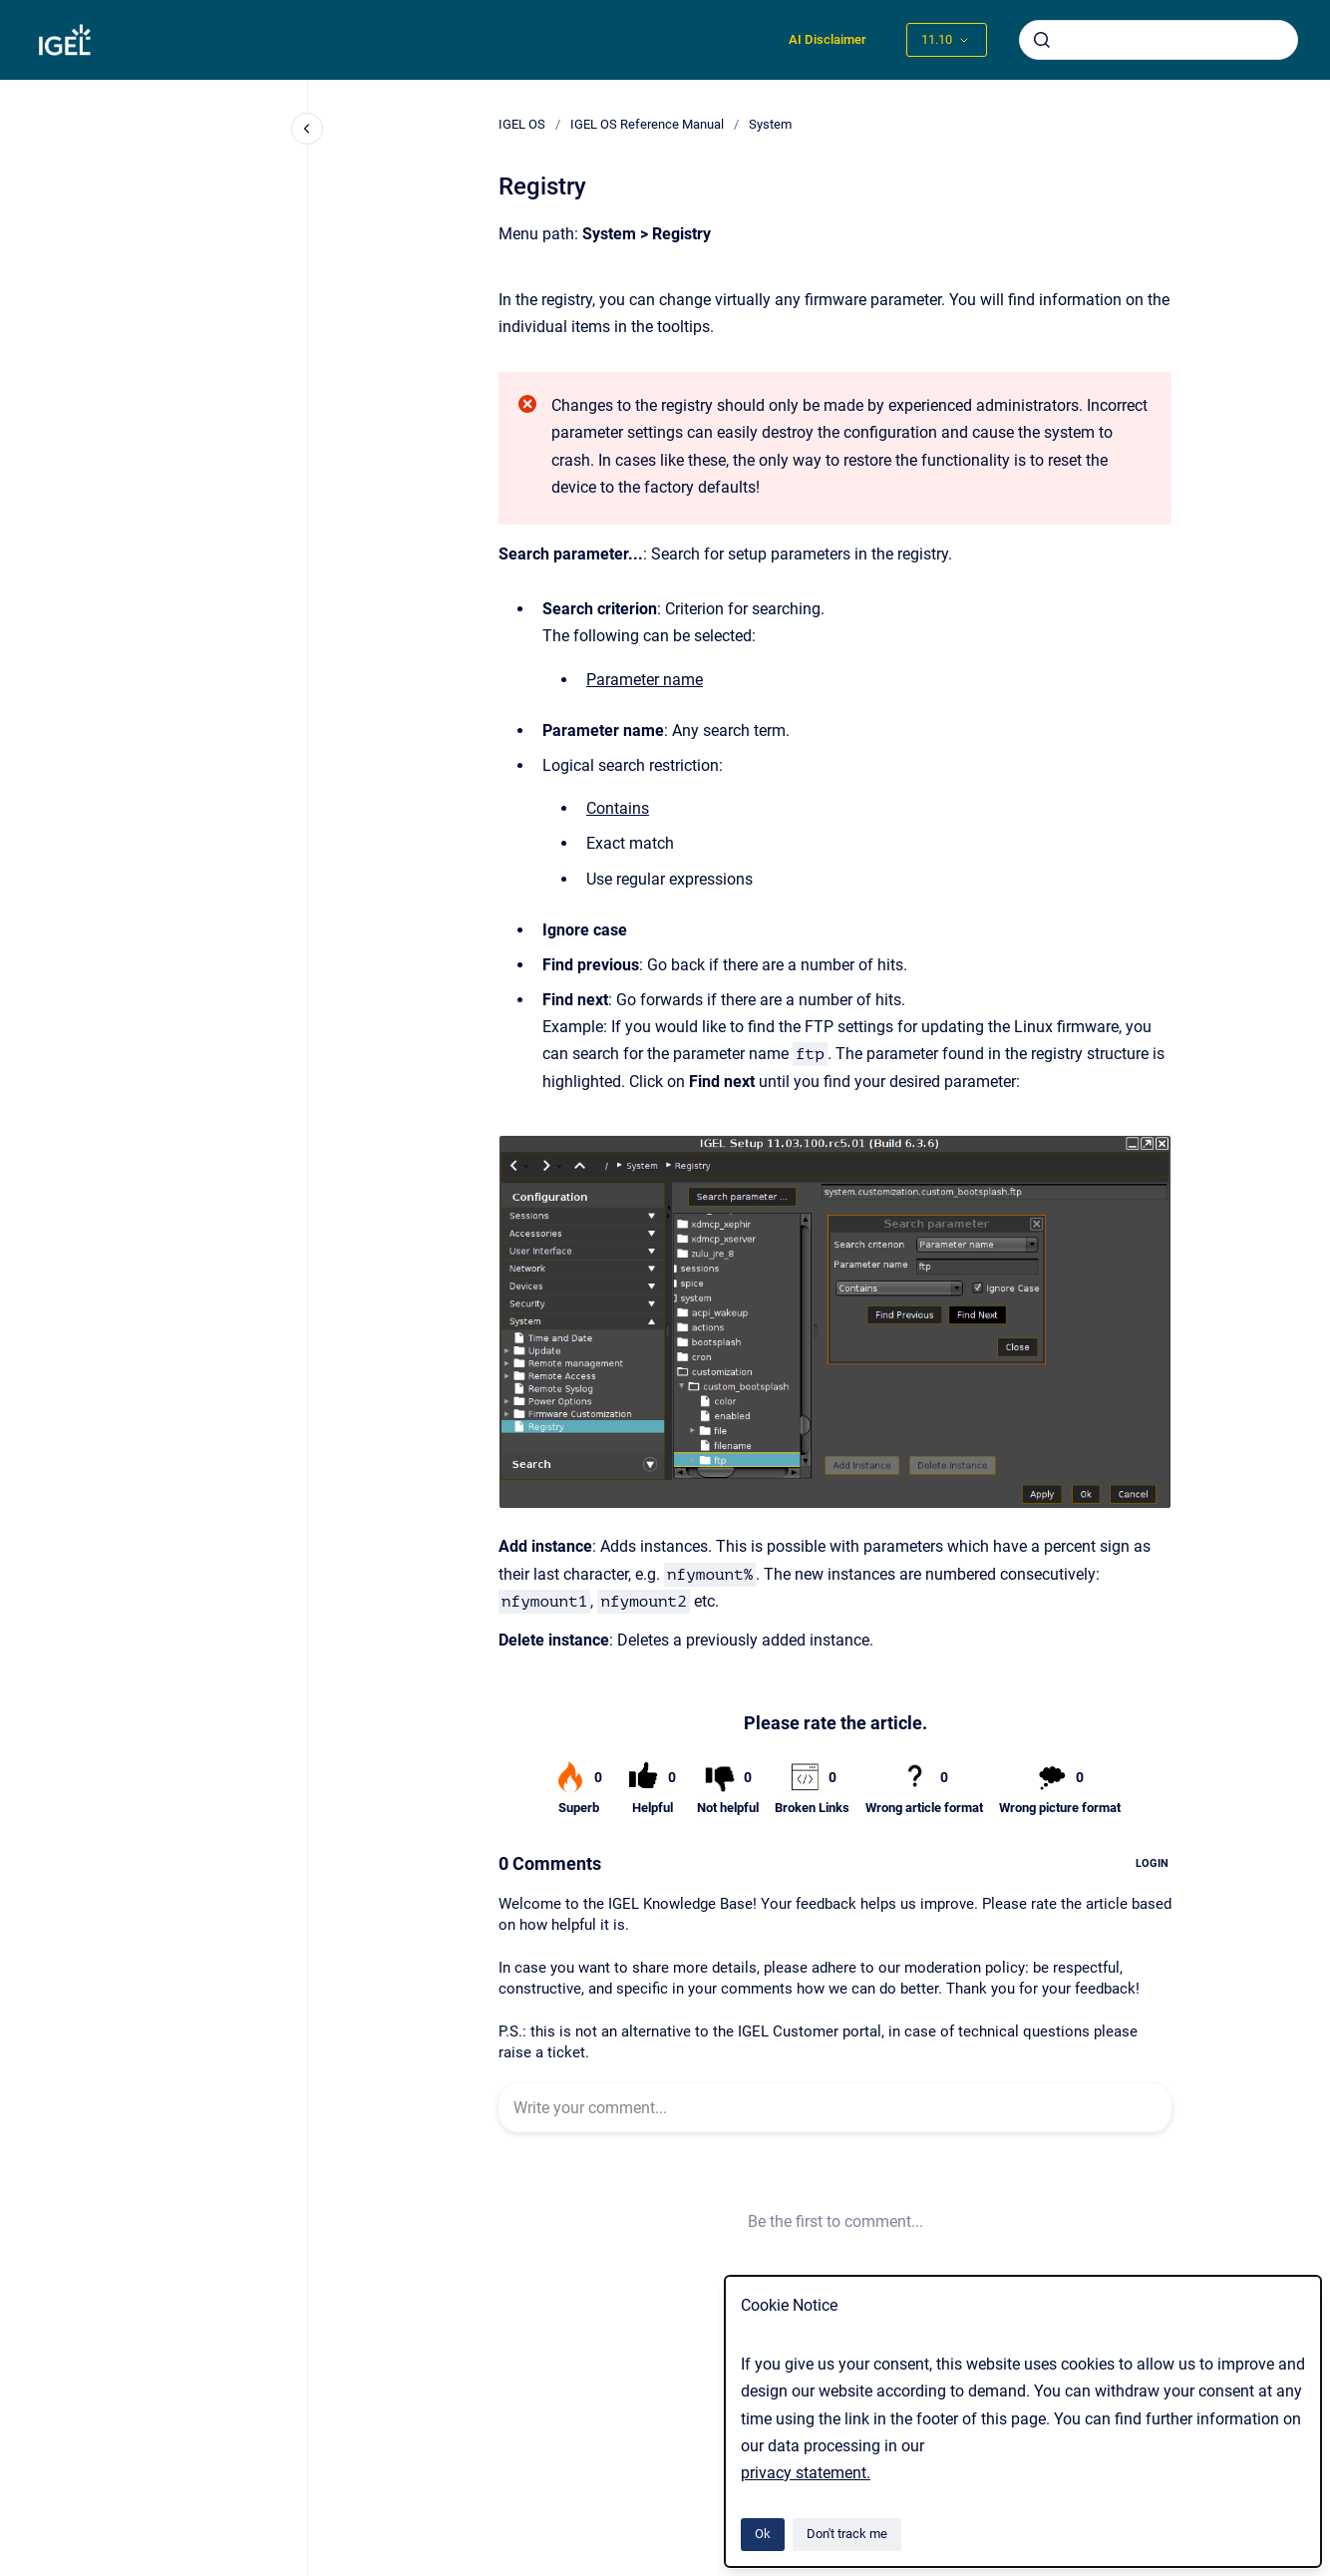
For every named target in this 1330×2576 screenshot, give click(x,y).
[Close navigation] (307, 129)
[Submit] (1042, 40)
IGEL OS (522, 124)
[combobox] (1158, 40)
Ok (763, 2533)
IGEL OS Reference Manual (647, 124)
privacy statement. (805, 2472)
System (770, 124)
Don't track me (847, 2533)
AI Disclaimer (827, 39)
